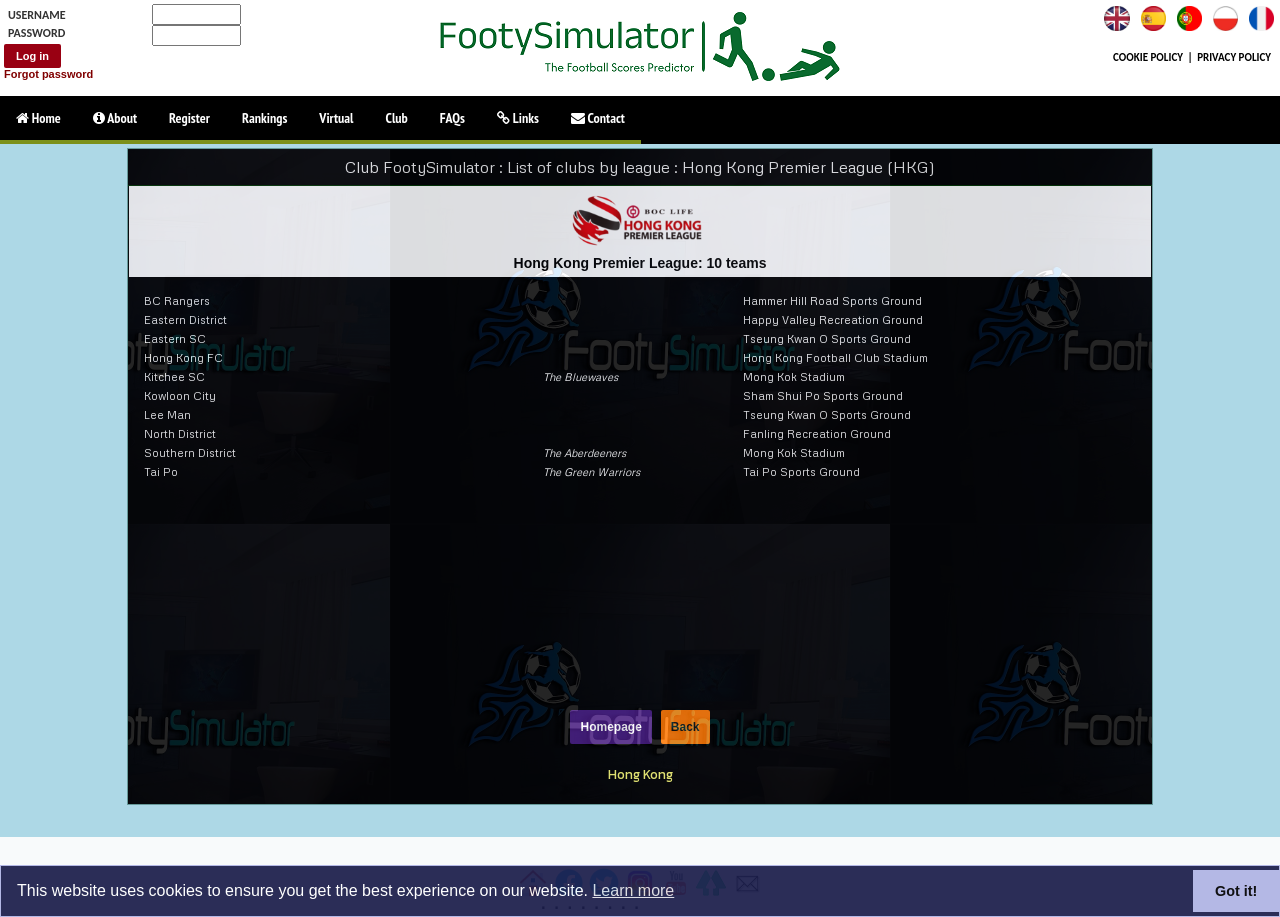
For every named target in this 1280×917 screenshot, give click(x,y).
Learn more (633, 890)
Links (518, 118)
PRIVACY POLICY (1234, 57)
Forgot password (48, 74)
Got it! (1236, 891)
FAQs (452, 118)
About (115, 118)
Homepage (610, 727)
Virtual (336, 118)
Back (685, 727)
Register (189, 118)
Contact (598, 118)
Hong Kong (640, 774)
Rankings (264, 118)
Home (38, 118)
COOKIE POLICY (1148, 57)
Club (397, 118)
